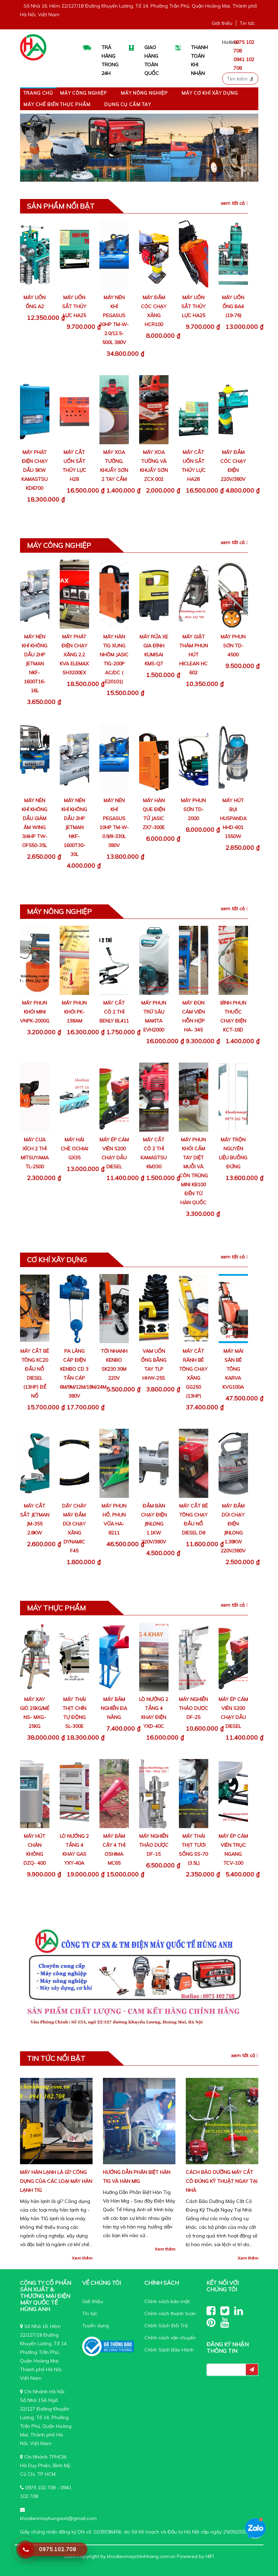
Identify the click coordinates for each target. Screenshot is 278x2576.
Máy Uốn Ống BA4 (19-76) (233, 306)
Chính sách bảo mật (167, 2301)
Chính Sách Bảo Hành (169, 2350)
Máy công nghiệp (83, 93)
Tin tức (247, 23)
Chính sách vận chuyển (170, 2338)
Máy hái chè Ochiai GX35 (74, 1149)
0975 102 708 (40, 2487)
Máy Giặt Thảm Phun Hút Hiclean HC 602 (193, 655)
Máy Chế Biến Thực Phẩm (56, 104)
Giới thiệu (222, 23)
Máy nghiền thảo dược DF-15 (154, 1845)
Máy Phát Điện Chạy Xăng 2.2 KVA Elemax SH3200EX (74, 655)
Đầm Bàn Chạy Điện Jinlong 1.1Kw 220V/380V (154, 1524)
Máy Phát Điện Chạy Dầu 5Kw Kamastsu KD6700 (34, 470)
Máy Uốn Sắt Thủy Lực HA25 (74, 306)
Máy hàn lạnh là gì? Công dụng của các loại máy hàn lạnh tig (56, 2181)
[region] (139, 148)
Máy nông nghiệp (144, 93)
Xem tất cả (234, 203)
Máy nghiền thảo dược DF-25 (193, 1708)
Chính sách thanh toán (170, 2313)
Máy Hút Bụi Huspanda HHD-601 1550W (233, 818)
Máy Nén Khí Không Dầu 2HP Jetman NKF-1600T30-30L (74, 827)
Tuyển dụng (95, 2325)
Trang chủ (38, 93)
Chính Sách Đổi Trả (166, 2325)
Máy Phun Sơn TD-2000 (193, 809)
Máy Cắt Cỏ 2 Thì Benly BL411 (114, 1012)
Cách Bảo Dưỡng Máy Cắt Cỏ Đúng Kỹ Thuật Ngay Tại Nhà (221, 2181)
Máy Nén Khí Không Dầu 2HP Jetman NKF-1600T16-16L (34, 664)
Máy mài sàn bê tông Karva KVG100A (233, 1369)
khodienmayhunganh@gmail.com (58, 2518)
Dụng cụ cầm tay (127, 104)
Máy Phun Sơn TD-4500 (233, 646)
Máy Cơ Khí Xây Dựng (210, 93)
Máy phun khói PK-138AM (74, 1012)
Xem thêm (82, 2258)
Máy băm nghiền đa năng (114, 1708)
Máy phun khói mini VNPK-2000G (34, 1012)
